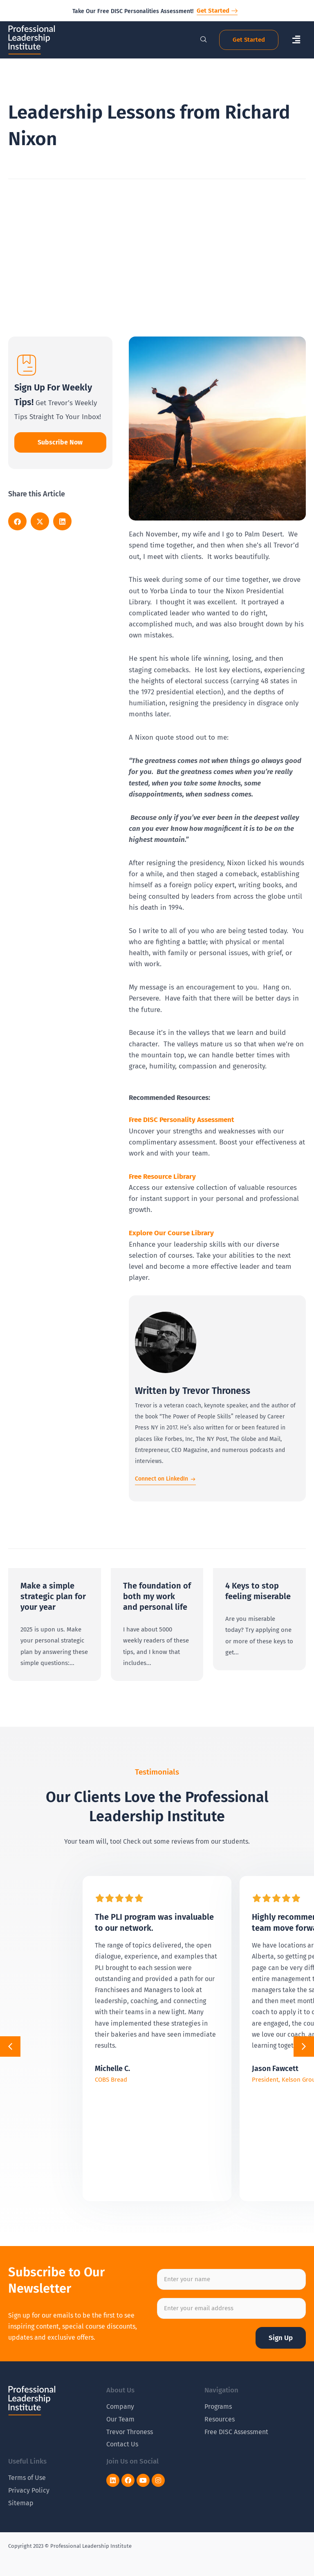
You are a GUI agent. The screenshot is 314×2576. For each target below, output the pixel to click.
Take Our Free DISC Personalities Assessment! (132, 11)
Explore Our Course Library (171, 1233)
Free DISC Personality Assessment (181, 1119)
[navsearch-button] (199, 40)
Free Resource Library (162, 1176)
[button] (296, 40)
